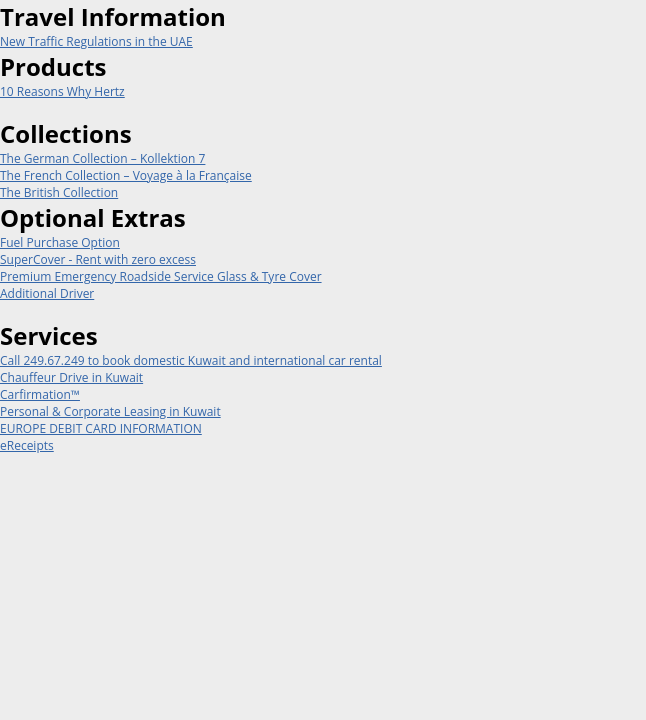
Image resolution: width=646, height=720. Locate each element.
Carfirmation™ (40, 394)
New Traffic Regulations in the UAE (96, 41)
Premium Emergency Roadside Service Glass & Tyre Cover (161, 276)
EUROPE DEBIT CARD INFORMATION (101, 428)
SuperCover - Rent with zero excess (98, 259)
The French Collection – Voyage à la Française (126, 175)
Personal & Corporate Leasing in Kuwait (110, 411)
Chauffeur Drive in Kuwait (71, 377)
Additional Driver (47, 293)
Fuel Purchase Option (60, 242)
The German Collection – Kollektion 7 (102, 158)
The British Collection (59, 192)
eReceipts (27, 445)
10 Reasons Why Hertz (62, 91)
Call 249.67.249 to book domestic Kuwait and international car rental (191, 360)
